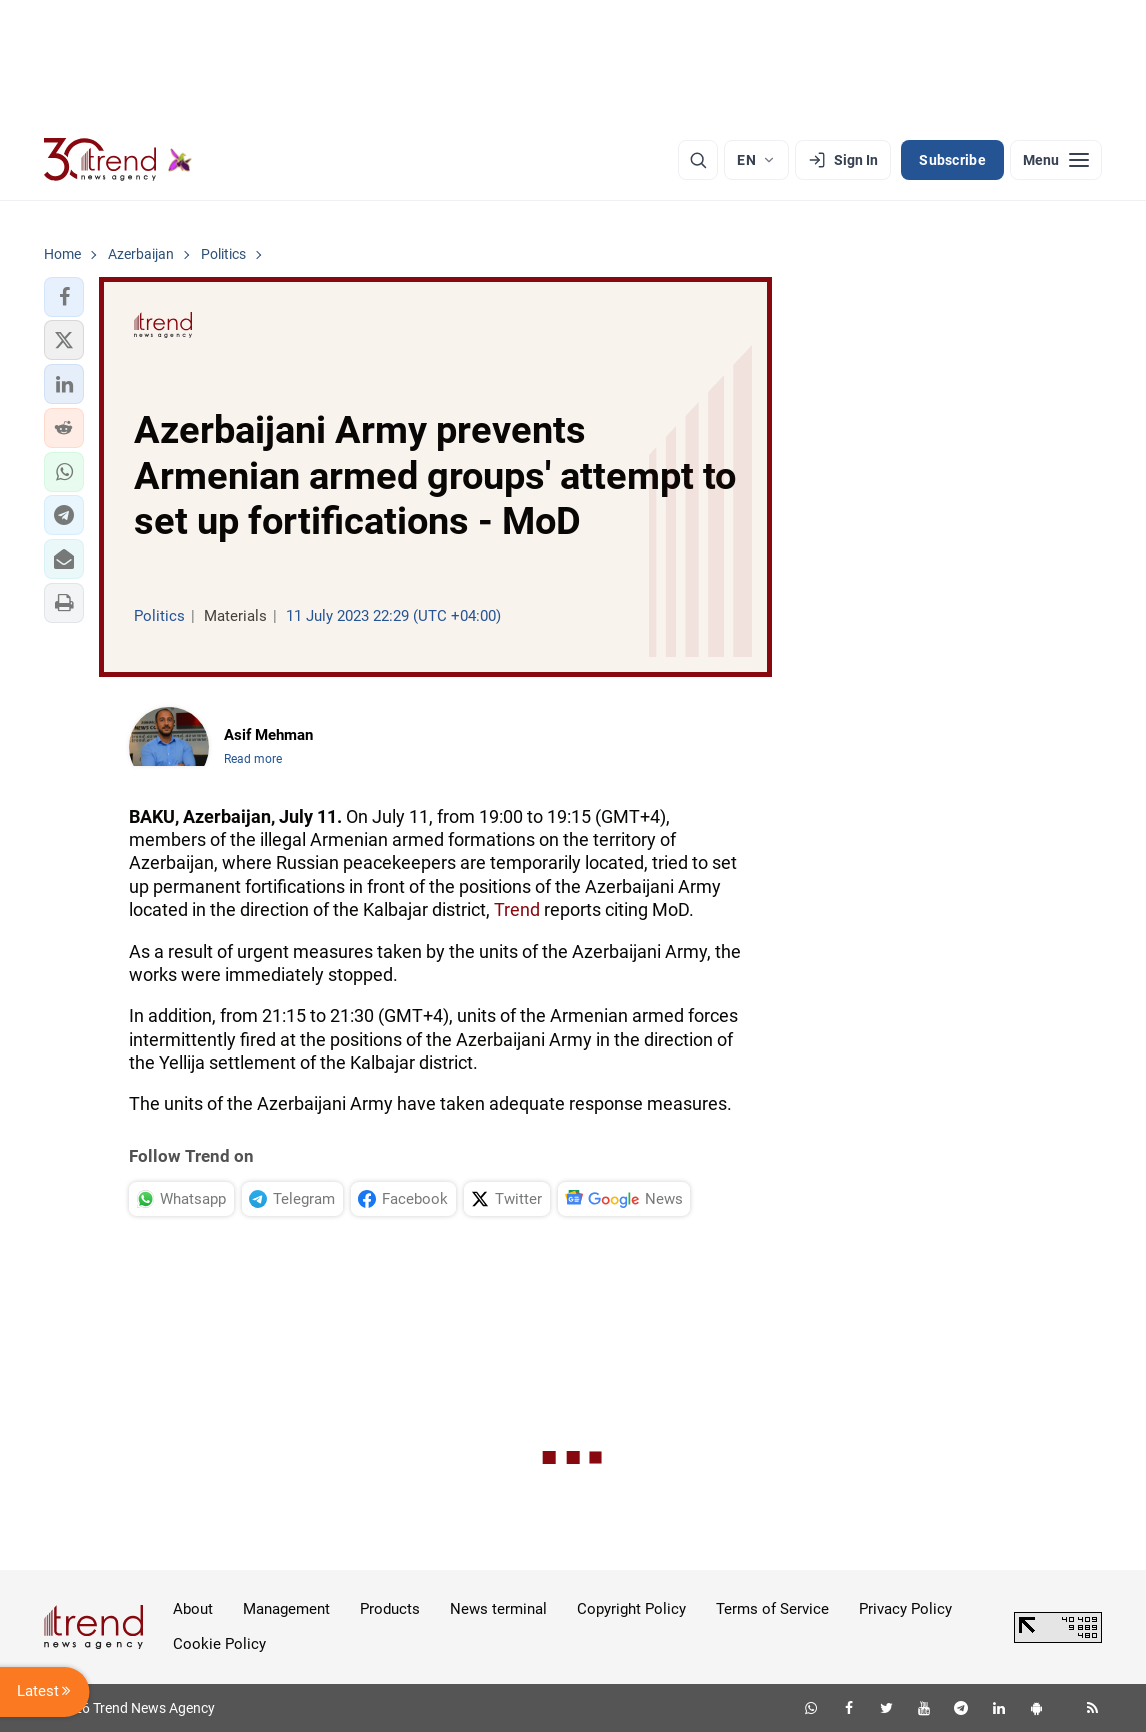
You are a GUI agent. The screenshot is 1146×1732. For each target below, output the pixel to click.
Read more (253, 759)
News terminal (498, 1609)
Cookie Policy (219, 1644)
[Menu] (1056, 160)
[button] (64, 297)
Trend (517, 909)
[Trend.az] (118, 160)
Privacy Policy (905, 1609)
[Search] (698, 160)
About (193, 1609)
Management (286, 1609)
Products (390, 1609)
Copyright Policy (631, 1609)
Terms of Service (772, 1609)
